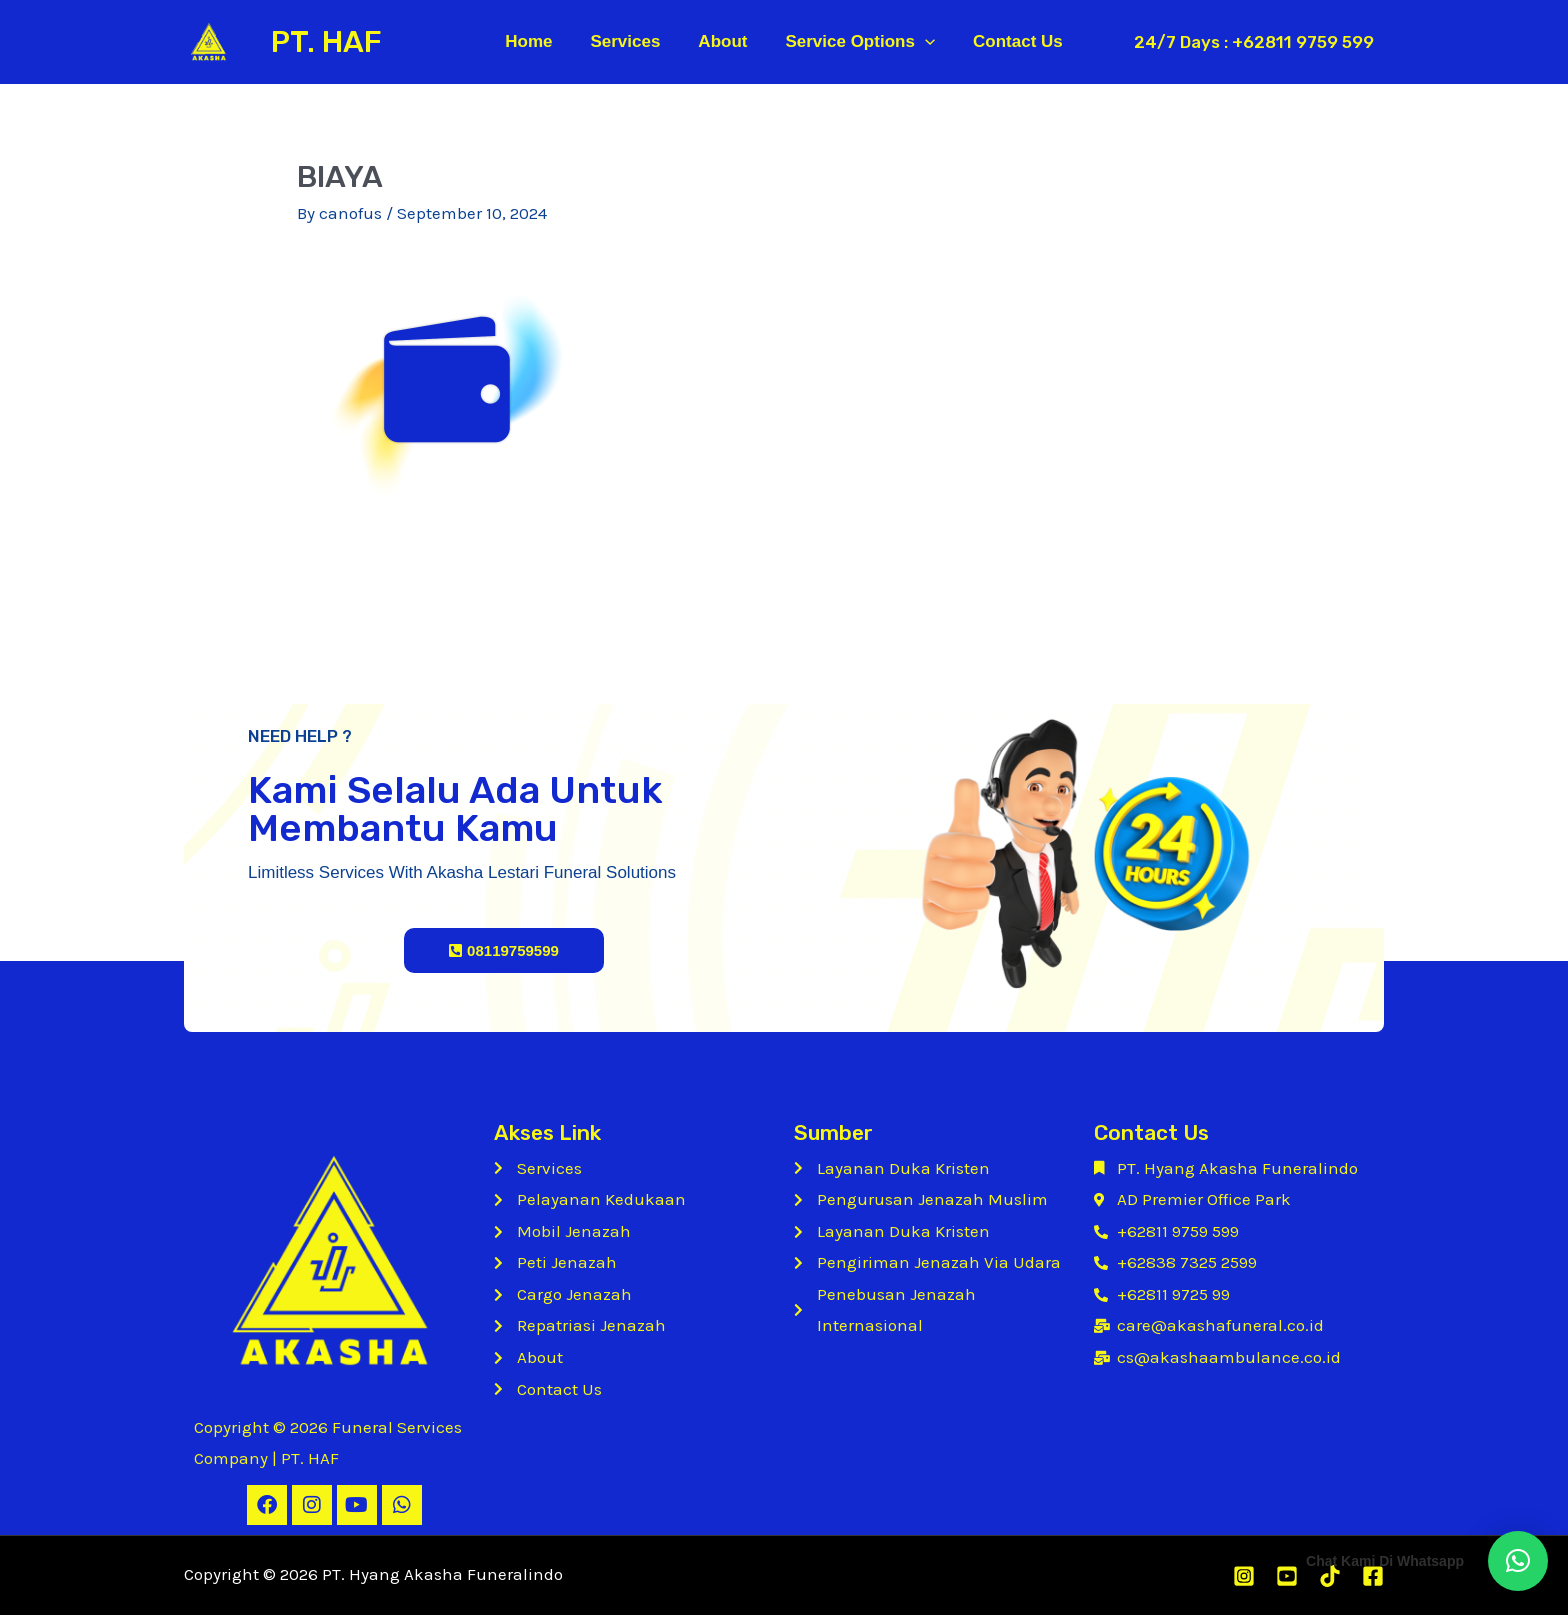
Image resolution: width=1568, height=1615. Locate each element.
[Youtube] (1287, 1576)
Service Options (856, 42)
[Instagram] (1244, 1576)
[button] (1518, 1561)
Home (536, 41)
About (722, 41)
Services (629, 41)
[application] (921, 42)
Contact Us (1010, 41)
